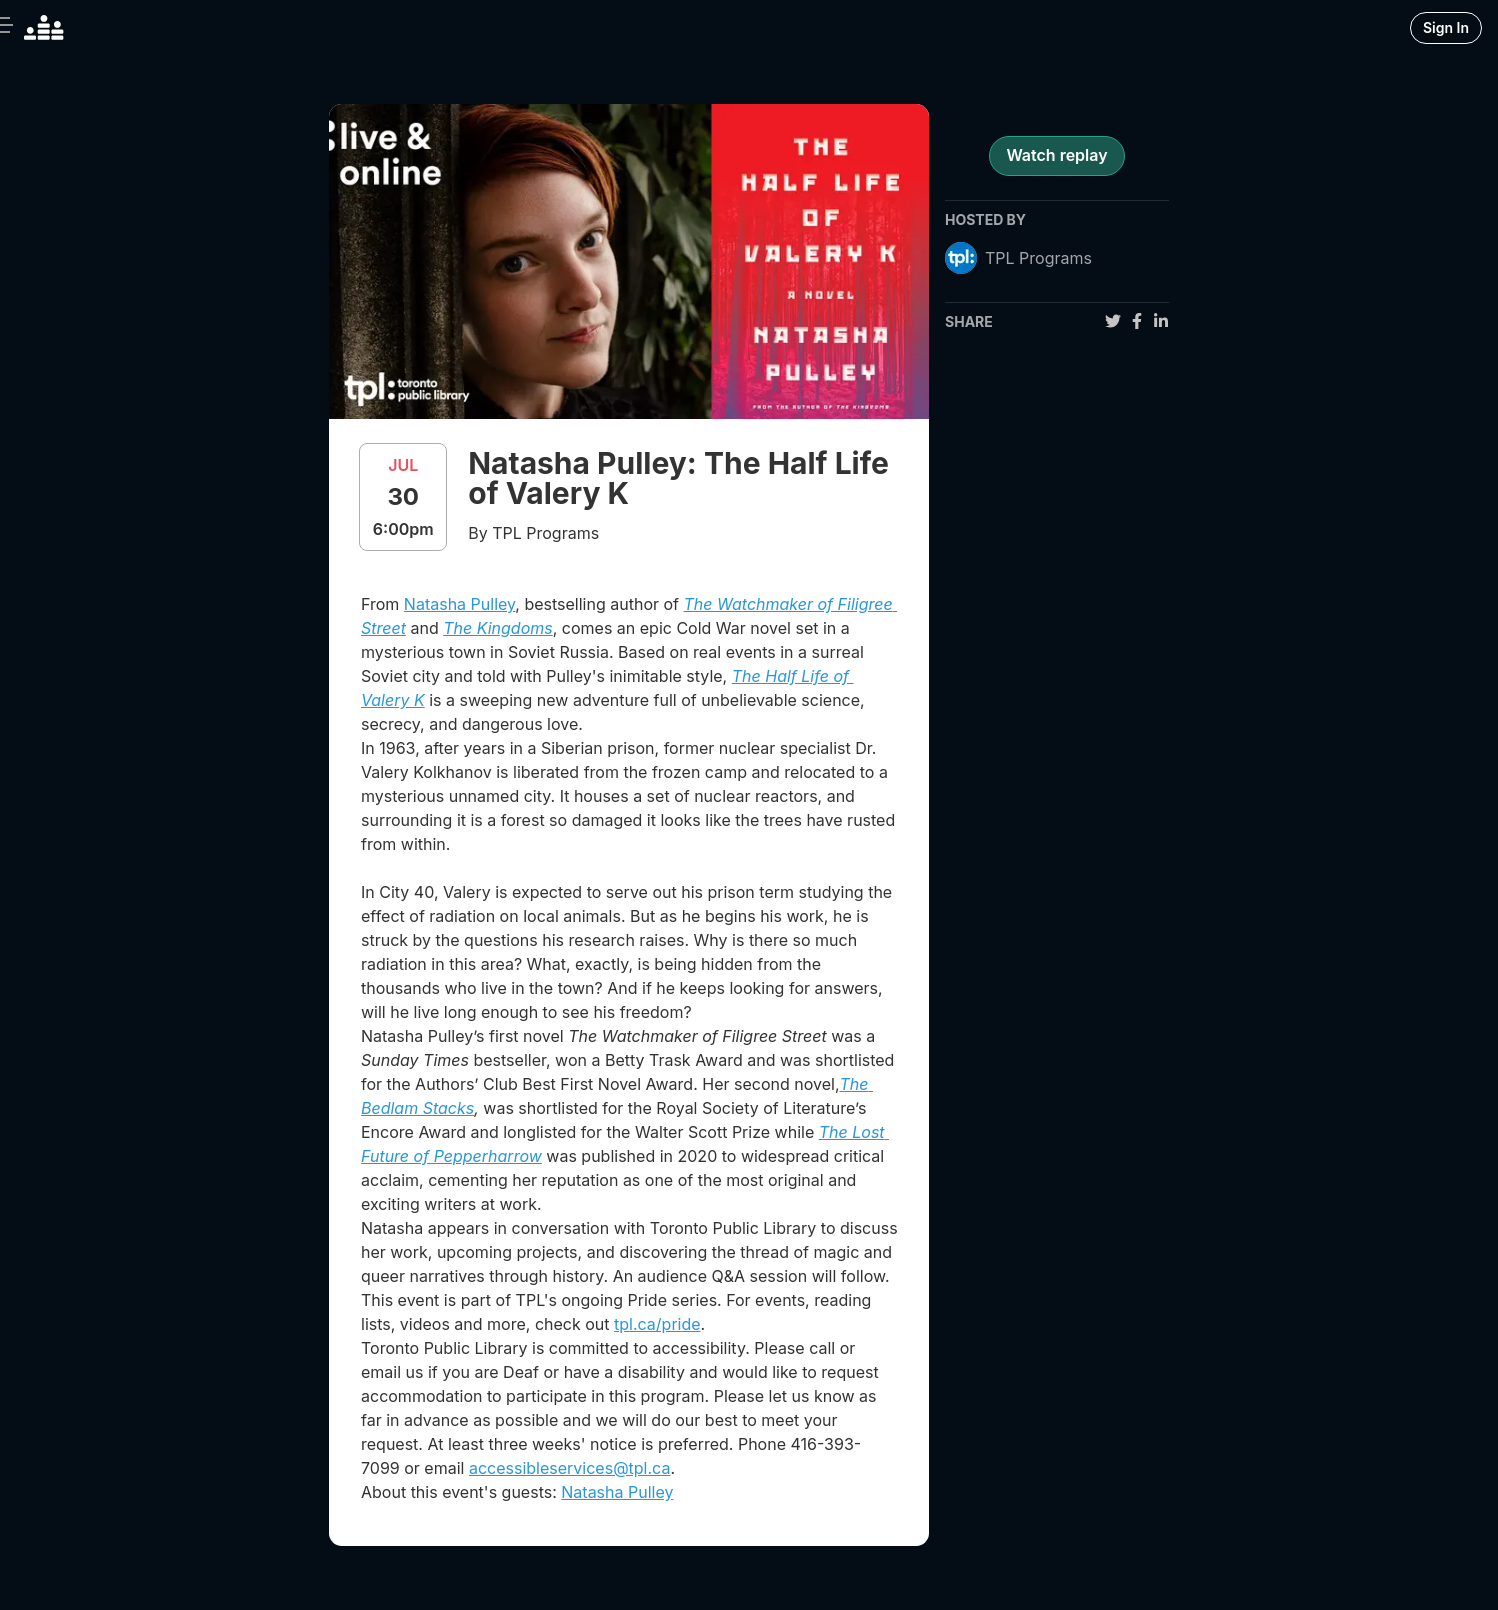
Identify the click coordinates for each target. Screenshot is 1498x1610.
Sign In (1446, 27)
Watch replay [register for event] (1056, 155)
